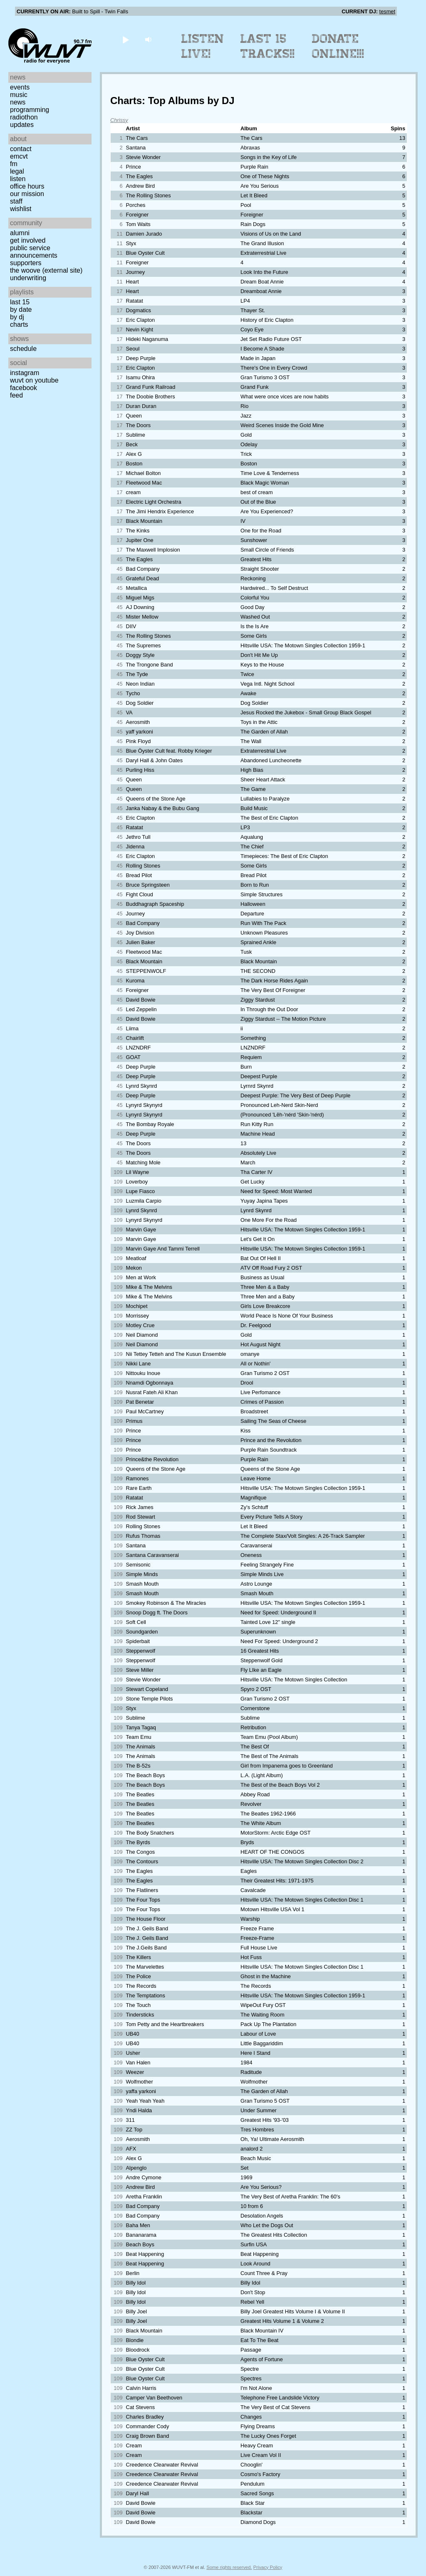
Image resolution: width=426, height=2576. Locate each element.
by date (21, 309)
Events (20, 87)
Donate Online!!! (338, 46)
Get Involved (27, 240)
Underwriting (28, 277)
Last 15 (20, 302)
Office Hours (27, 186)
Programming (29, 109)
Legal (17, 171)
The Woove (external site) (46, 270)
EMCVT (19, 156)
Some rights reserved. (229, 2567)
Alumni (20, 232)
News (17, 102)
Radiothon (24, 117)
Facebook (23, 387)
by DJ (17, 317)
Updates (22, 124)
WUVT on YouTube (34, 380)
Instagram (24, 372)
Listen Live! (202, 46)
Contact (21, 148)
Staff (16, 201)
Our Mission (27, 193)
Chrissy (119, 120)
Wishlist (21, 208)
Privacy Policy (267, 2567)
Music (18, 94)
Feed (16, 395)
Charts (19, 324)
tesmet (387, 11)
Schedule (23, 348)
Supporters (26, 262)
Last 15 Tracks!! (267, 46)
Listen (17, 178)
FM (13, 163)
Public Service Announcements (33, 251)
